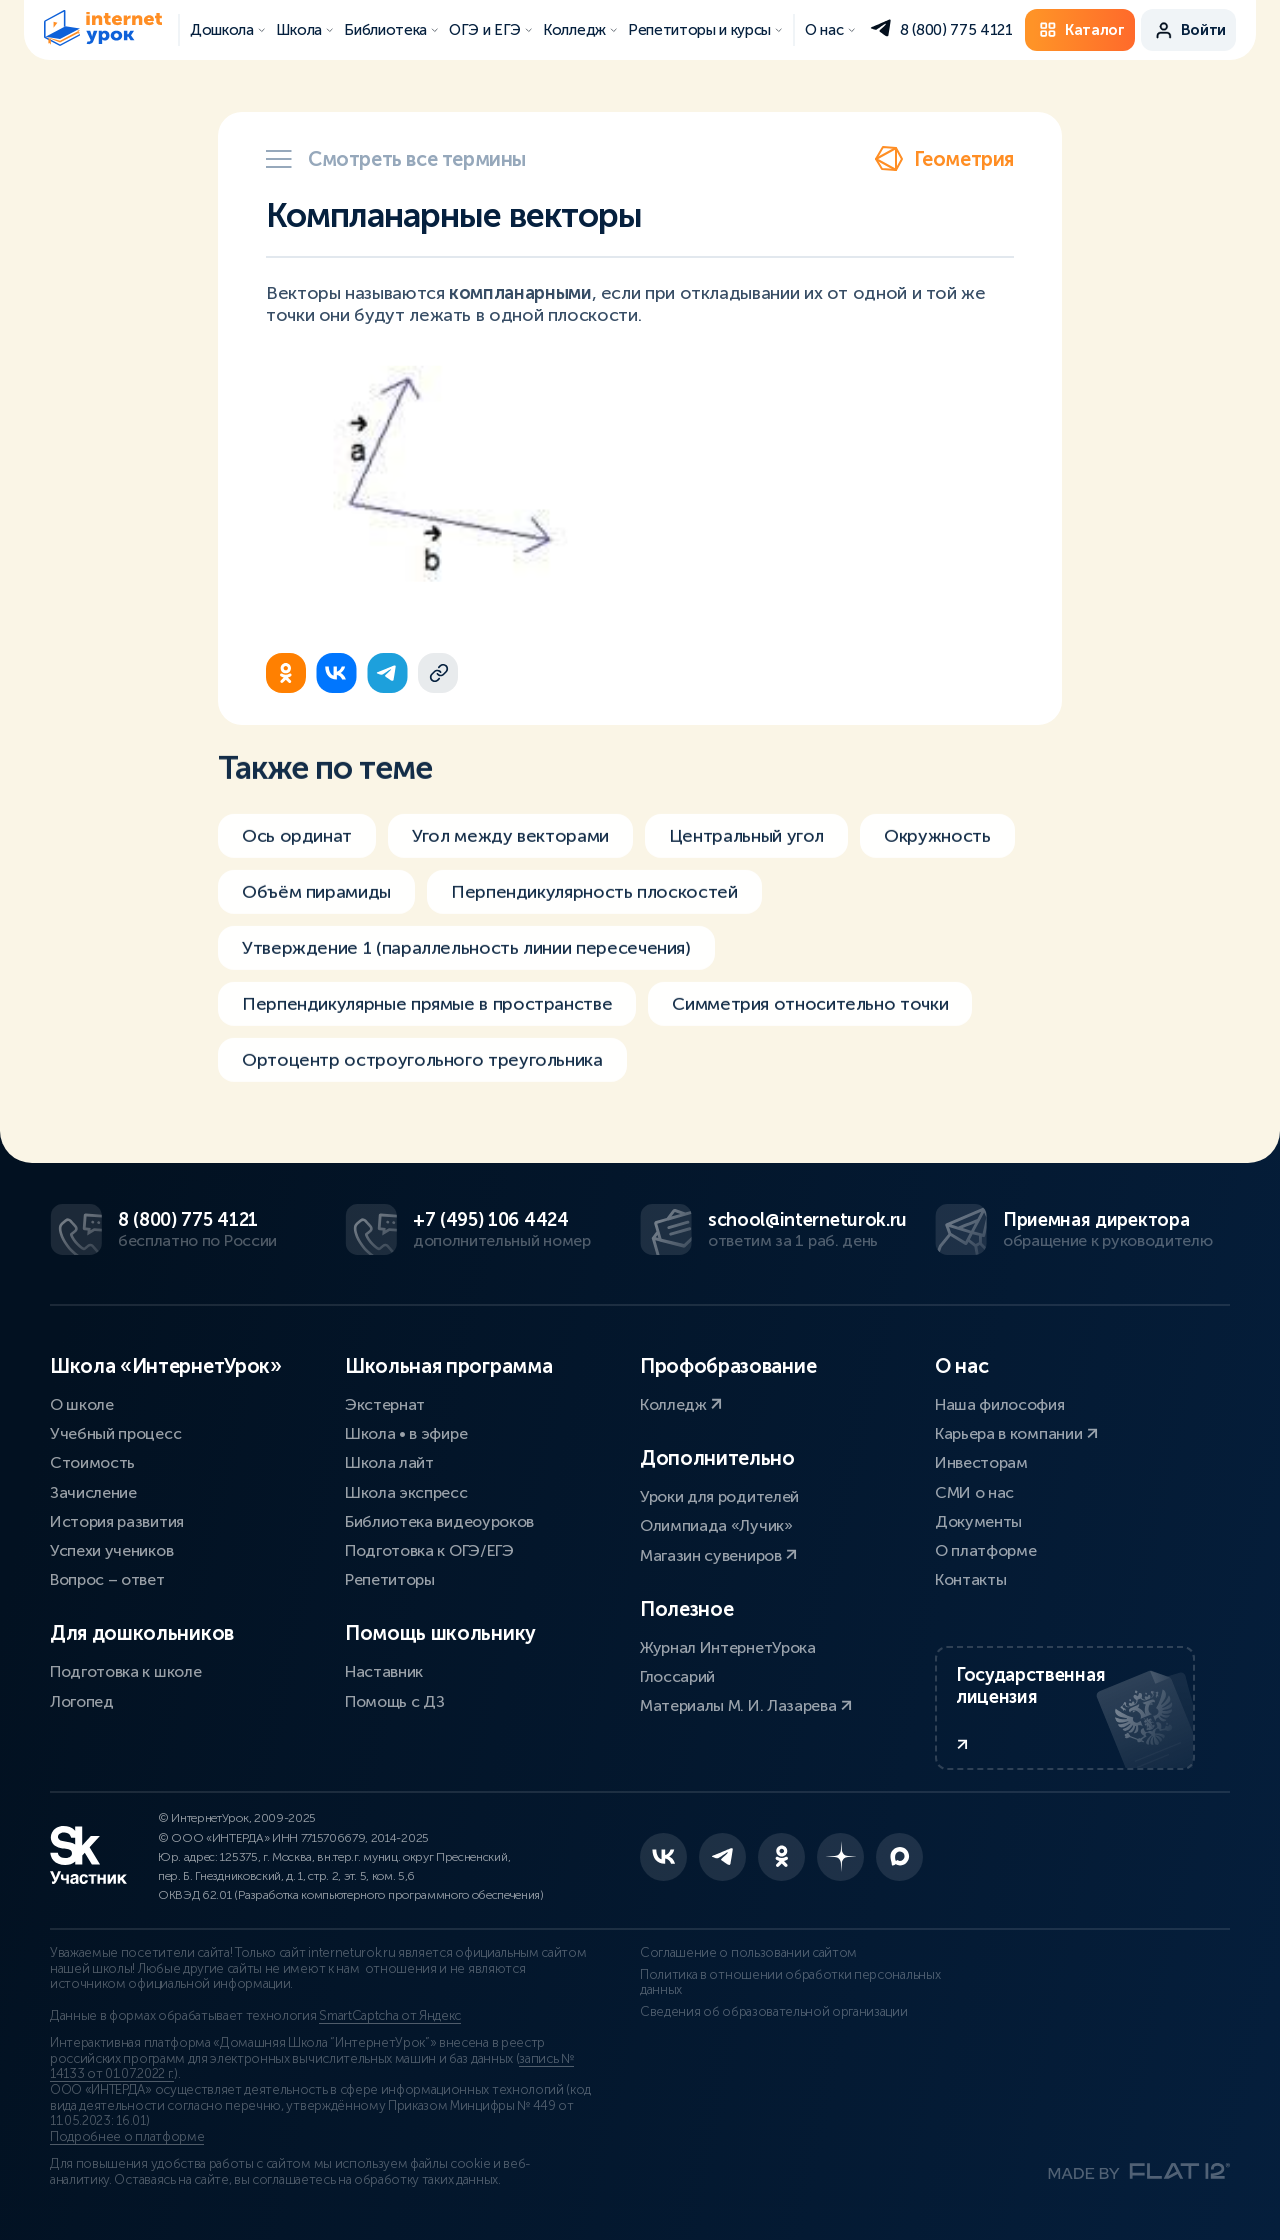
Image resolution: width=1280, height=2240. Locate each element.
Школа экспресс (406, 1492)
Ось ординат (297, 846)
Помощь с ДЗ (394, 1701)
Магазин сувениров (718, 1555)
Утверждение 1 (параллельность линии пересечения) (466, 958)
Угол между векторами (510, 846)
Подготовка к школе (125, 1671)
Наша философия (1000, 1404)
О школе (82, 1404)
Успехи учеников (111, 1550)
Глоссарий (677, 1676)
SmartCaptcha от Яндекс (390, 2016)
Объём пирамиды (316, 902)
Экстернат (385, 1404)
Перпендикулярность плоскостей (594, 902)
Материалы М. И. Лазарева (746, 1705)
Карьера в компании (1016, 1433)
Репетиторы (390, 1579)
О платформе (985, 1550)
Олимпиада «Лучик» (716, 1525)
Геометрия (944, 159)
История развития (117, 1521)
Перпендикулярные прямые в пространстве (427, 1014)
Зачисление (93, 1492)
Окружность (937, 846)
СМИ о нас (974, 1492)
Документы (978, 1521)
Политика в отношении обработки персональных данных (790, 1983)
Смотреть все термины (396, 159)
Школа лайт (389, 1462)
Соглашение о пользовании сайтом (748, 1953)
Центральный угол (746, 846)
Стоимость (92, 1462)
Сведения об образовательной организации (774, 2012)
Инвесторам (981, 1462)
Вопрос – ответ (107, 1579)
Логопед (82, 1701)
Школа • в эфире (406, 1433)
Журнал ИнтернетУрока (728, 1647)
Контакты (970, 1579)
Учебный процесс (115, 1433)
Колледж (681, 1404)
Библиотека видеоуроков (439, 1521)
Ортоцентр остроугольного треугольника (422, 1070)
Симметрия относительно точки (810, 1014)
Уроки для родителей (719, 1496)
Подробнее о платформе (127, 2137)
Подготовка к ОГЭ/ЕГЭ (429, 1550)
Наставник (384, 1671)
